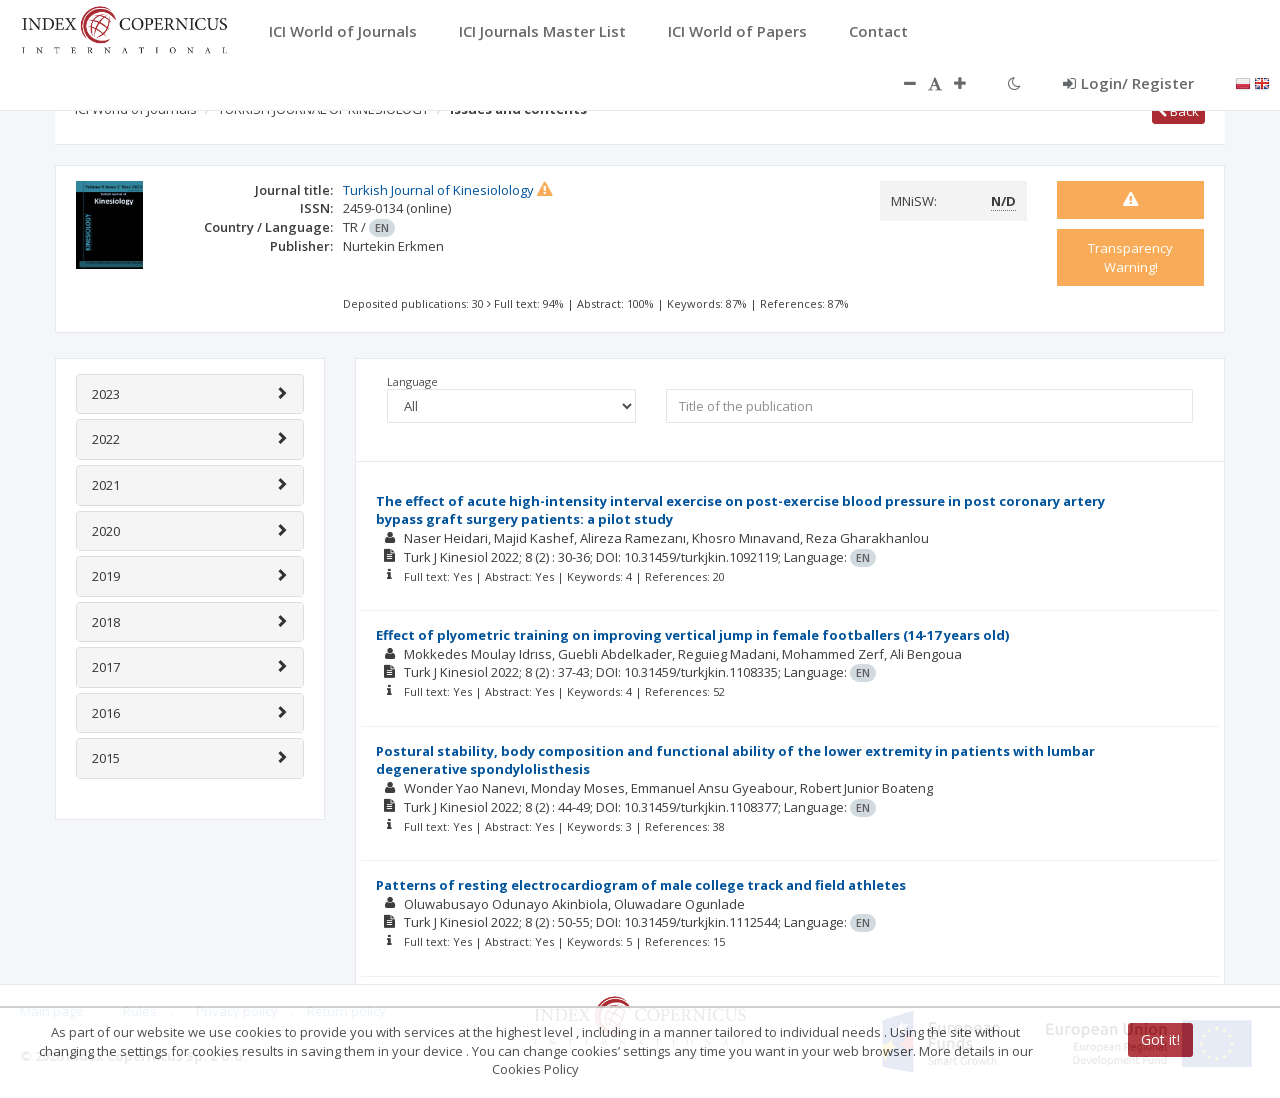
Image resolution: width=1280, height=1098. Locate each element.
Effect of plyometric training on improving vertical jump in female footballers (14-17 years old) (692, 635)
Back (1178, 111)
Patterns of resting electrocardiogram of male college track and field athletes (641, 885)
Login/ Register (1128, 83)
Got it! (1160, 1039)
